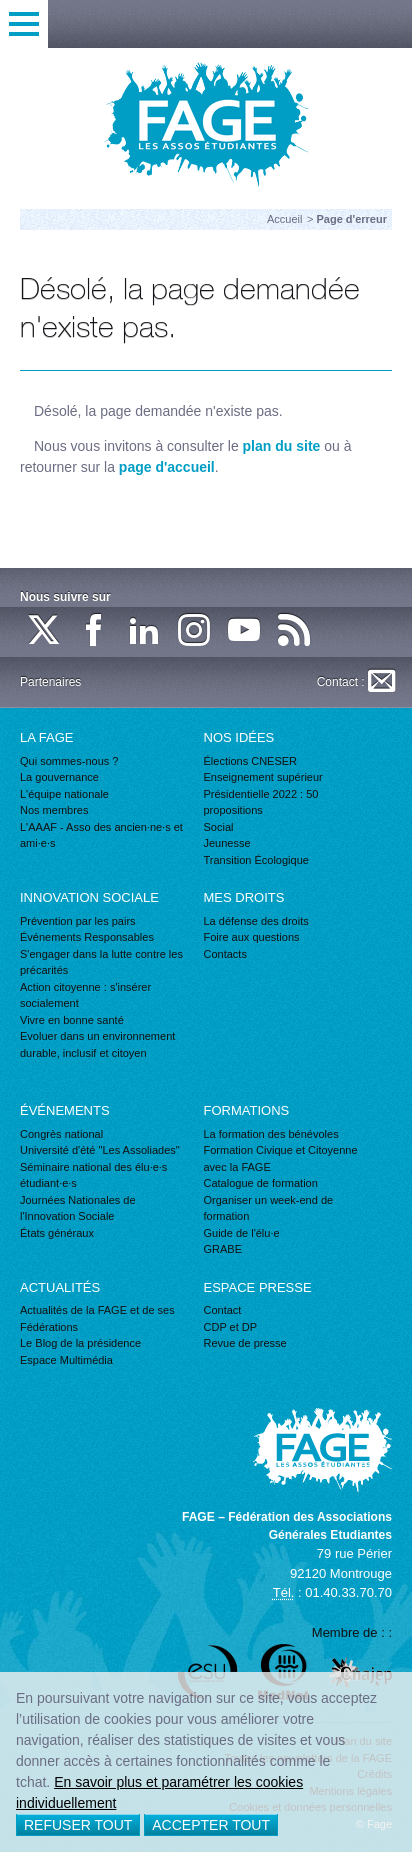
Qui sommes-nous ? (69, 761)
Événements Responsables (87, 937)
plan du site (282, 446)
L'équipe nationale (64, 794)
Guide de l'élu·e (242, 1233)
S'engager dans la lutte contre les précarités (101, 962)
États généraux (57, 1233)
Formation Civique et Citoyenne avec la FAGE (281, 1158)
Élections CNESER (251, 761)
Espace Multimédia (66, 1360)
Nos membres (54, 810)
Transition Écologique (256, 860)
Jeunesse (227, 843)
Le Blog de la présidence (80, 1343)
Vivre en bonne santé (72, 1020)
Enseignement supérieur (263, 777)
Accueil (284, 219)
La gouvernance (59, 777)
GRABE (223, 1249)
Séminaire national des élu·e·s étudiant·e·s (93, 1175)
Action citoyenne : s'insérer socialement (85, 995)
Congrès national (61, 1134)
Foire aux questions (252, 937)
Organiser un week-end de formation (269, 1208)
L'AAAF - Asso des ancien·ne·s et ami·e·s (101, 835)
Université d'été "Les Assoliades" (100, 1150)
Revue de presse (245, 1343)
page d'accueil (167, 467)
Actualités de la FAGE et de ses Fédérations (97, 1318)
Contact (223, 1310)
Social (219, 827)
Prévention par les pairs (78, 921)
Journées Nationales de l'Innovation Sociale (78, 1208)
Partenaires (50, 682)
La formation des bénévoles (271, 1134)
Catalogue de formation (261, 1183)
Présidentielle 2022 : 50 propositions (261, 802)
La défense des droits (256, 921)
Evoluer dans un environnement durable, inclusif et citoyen (97, 1044)
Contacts (225, 954)
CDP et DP (231, 1327)
